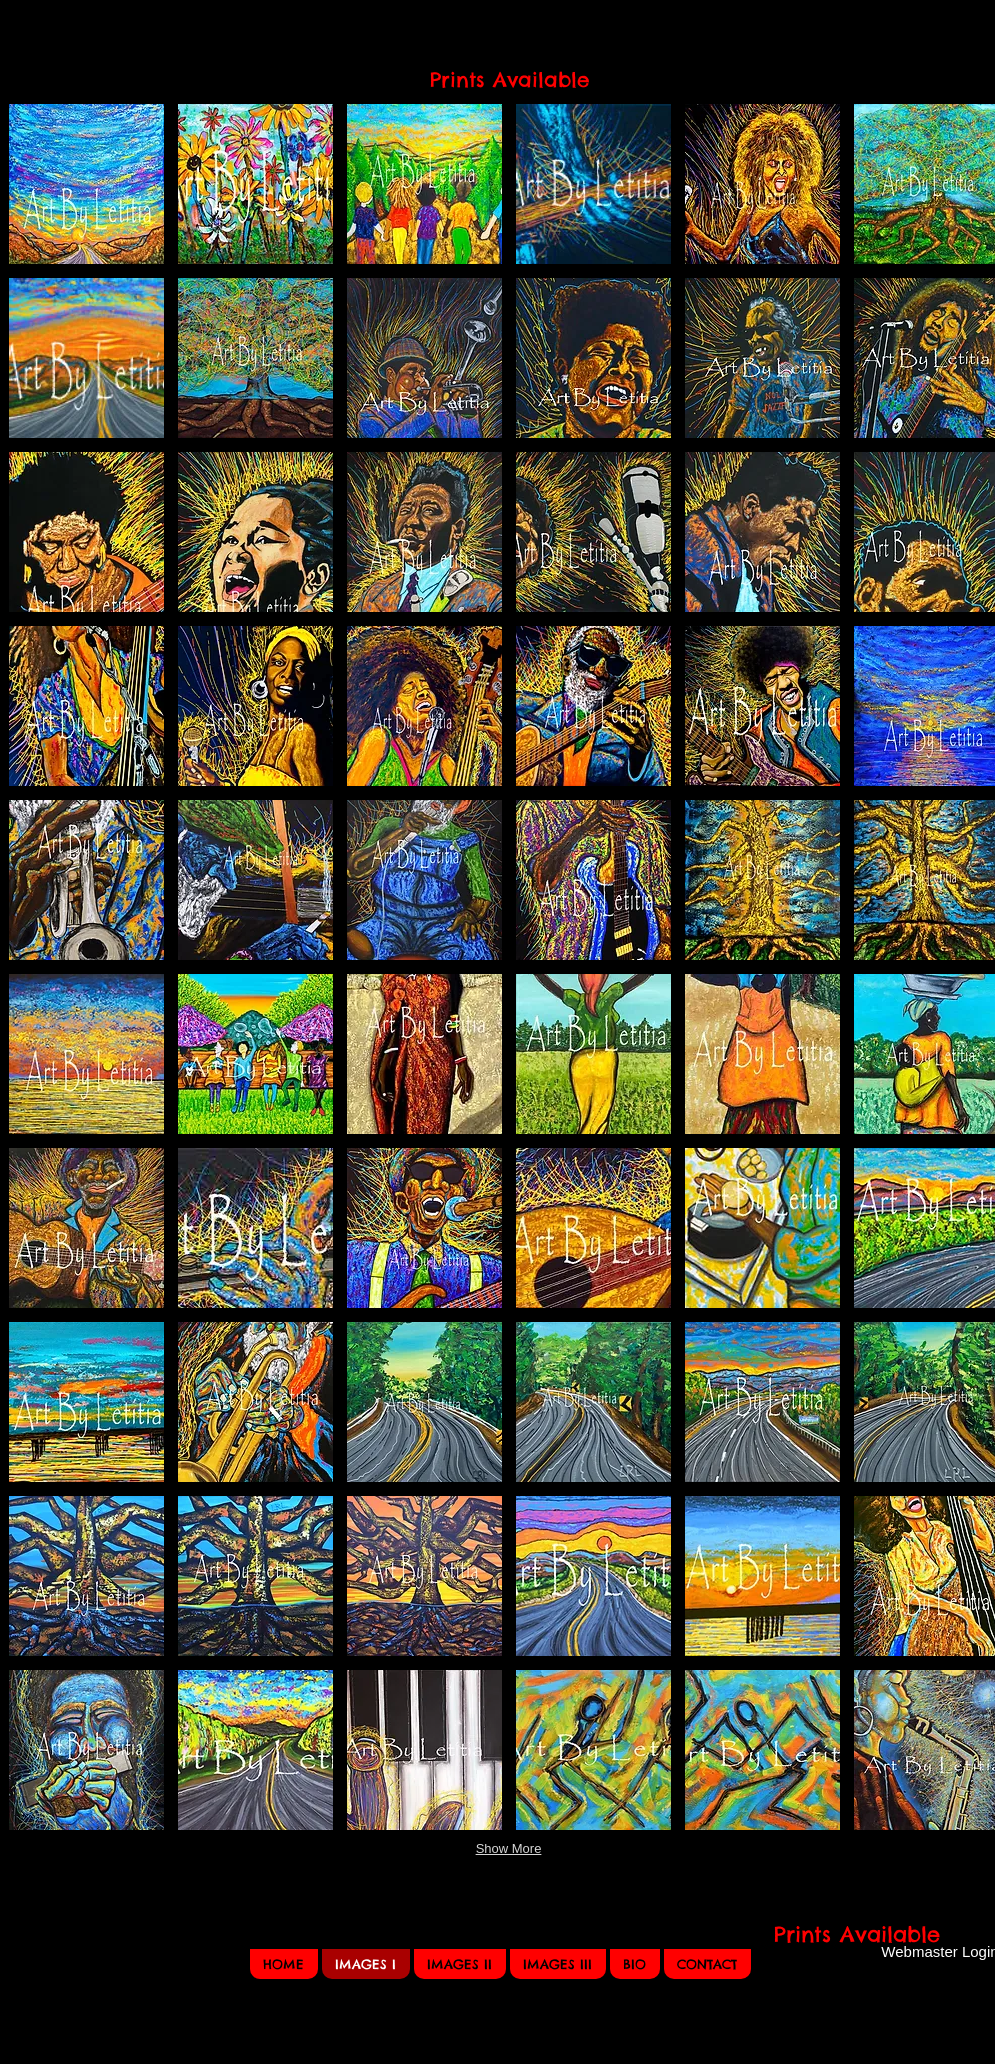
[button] (86, 184)
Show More (509, 1848)
